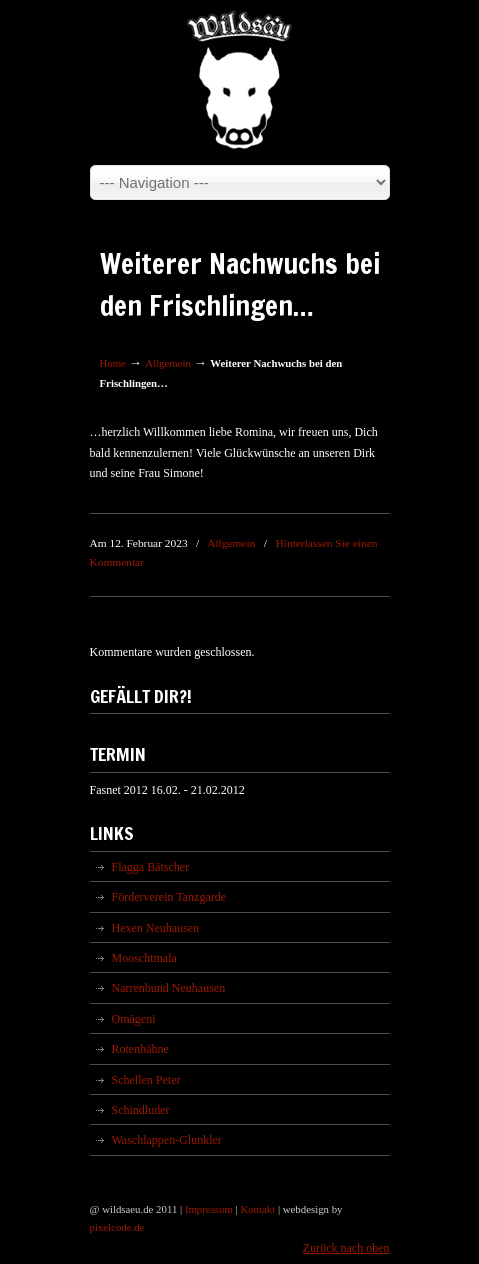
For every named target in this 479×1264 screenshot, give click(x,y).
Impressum (209, 1209)
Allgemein (168, 363)
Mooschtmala (144, 958)
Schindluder (141, 1110)
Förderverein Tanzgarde (169, 897)
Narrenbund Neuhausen (169, 988)
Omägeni (134, 1019)
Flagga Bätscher (151, 867)
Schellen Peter (146, 1080)
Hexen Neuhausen (156, 928)
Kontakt (257, 1209)
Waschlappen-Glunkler (167, 1140)
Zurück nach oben (346, 1248)
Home (113, 363)
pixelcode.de (117, 1227)
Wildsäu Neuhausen (240, 81)
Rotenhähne (140, 1049)
